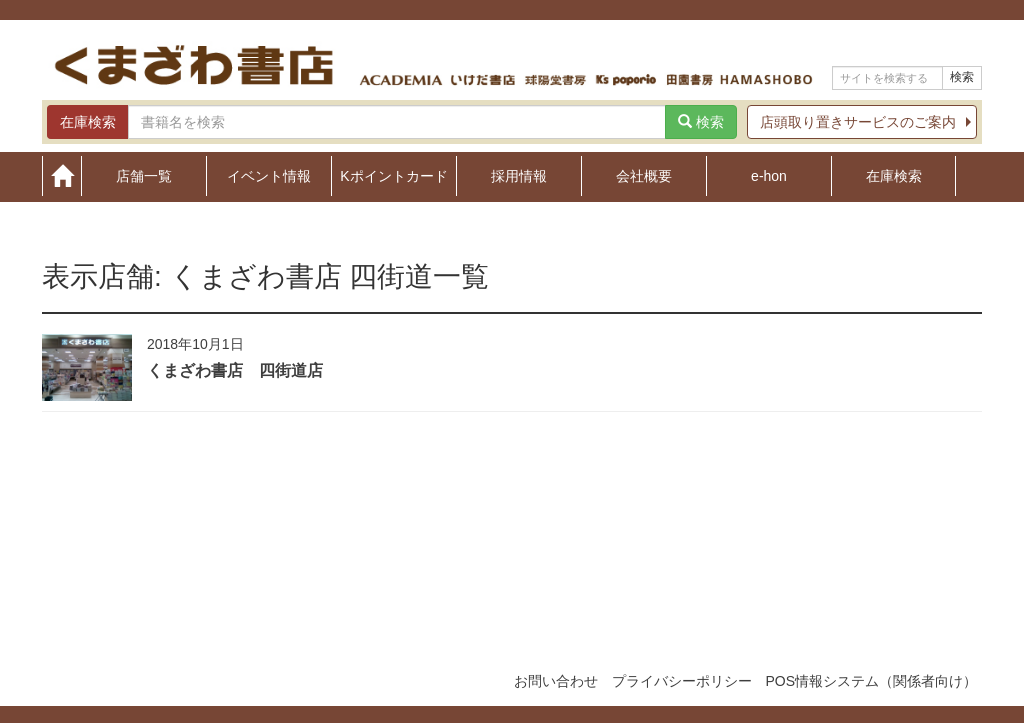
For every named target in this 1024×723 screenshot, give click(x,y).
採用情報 (519, 175)
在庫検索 (894, 175)
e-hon (769, 175)
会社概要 (644, 175)
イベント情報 (269, 175)
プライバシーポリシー (682, 681)
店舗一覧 (144, 175)
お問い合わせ (556, 681)
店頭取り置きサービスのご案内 (858, 122)
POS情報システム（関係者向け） (871, 681)
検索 (962, 77)
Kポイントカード (393, 175)
